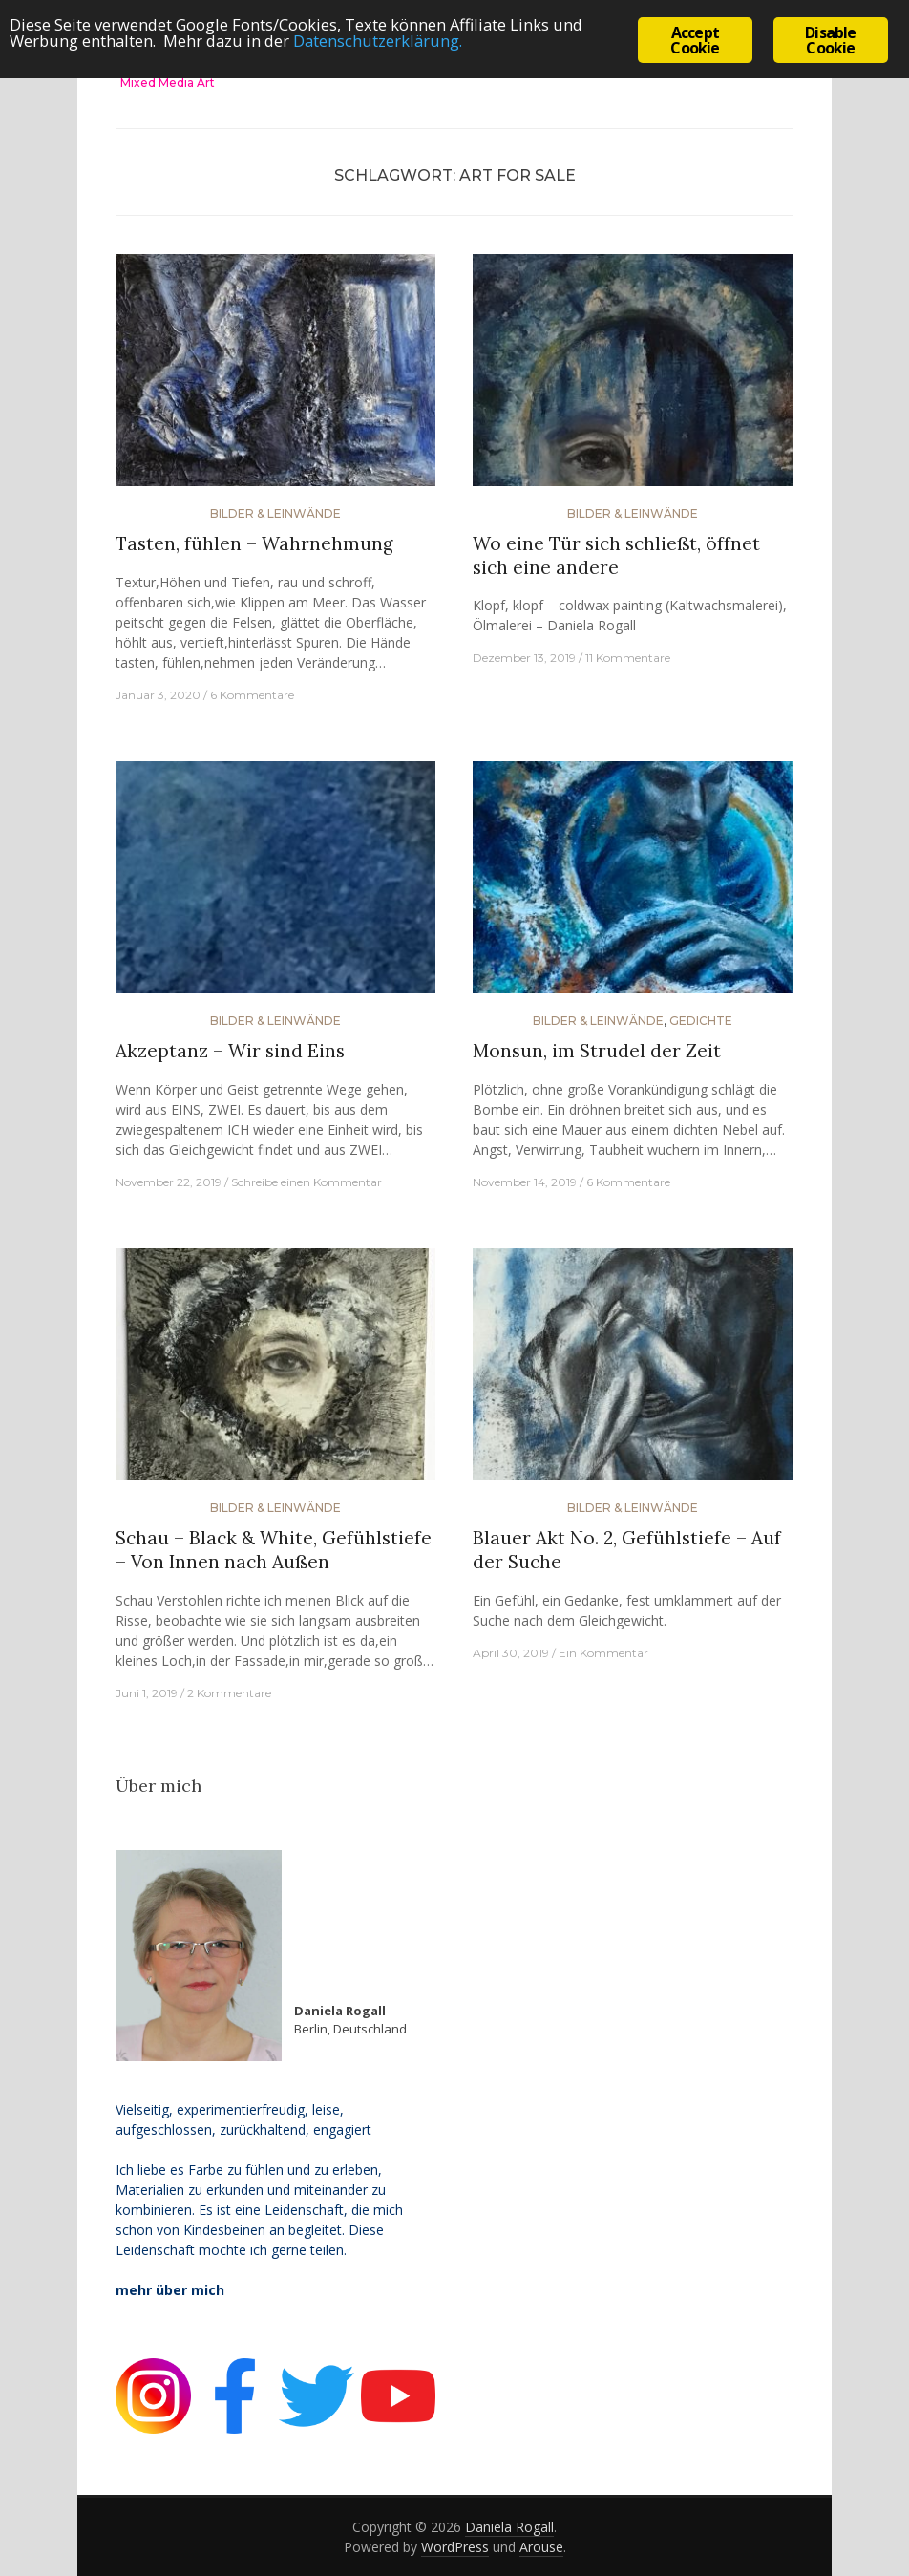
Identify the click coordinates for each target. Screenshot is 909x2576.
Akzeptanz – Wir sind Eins (230, 1050)
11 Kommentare (627, 657)
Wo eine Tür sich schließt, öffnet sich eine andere (616, 555)
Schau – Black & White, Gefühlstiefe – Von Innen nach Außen (274, 1549)
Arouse (541, 2547)
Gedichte (700, 1020)
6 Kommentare (252, 695)
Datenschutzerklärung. (387, 46)
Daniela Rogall (509, 2527)
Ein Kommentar (603, 1653)
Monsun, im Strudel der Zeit (597, 1050)
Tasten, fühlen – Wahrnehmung (254, 543)
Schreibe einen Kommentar (306, 1182)
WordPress (455, 2547)
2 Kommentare (229, 1693)
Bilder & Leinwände (275, 513)
